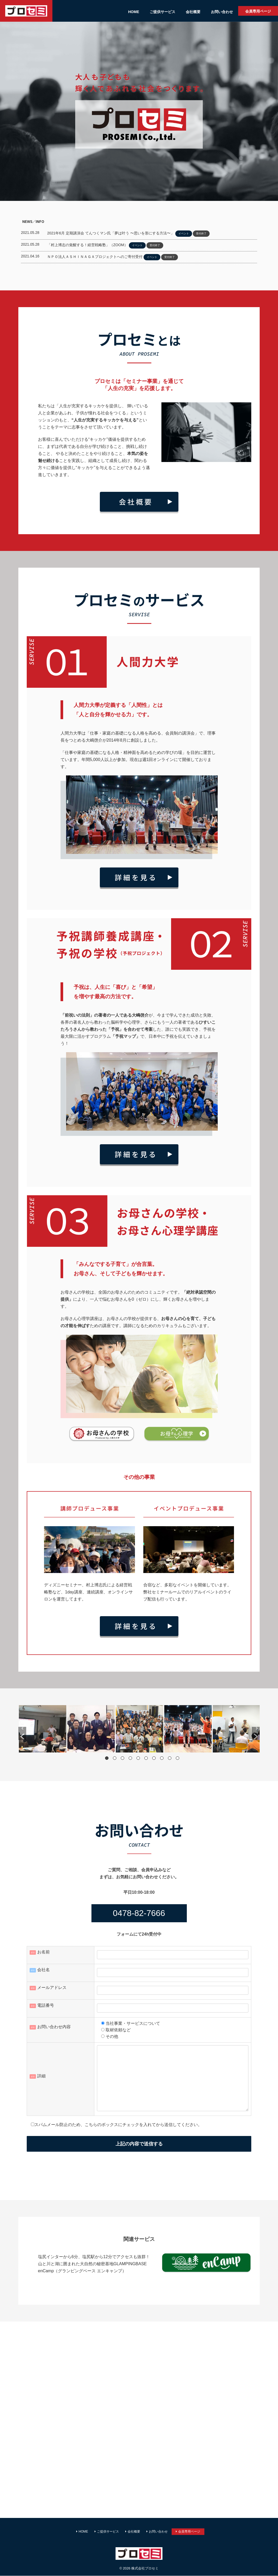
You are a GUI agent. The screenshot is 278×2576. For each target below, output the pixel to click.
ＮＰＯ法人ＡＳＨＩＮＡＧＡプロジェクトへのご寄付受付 (95, 257)
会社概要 (193, 12)
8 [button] (161, 1758)
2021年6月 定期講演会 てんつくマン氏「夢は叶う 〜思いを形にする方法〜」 (110, 233)
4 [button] (130, 1758)
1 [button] (106, 1758)
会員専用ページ (258, 11)
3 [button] (122, 1758)
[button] (22, 1733)
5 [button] (138, 1758)
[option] (42, 1728)
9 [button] (169, 1758)
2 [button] (114, 1758)
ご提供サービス (162, 12)
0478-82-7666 (139, 1913)
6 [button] (146, 1758)
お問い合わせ (222, 12)
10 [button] (177, 1758)
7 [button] (154, 1758)
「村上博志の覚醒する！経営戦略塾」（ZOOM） (87, 245)
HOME (133, 12)
